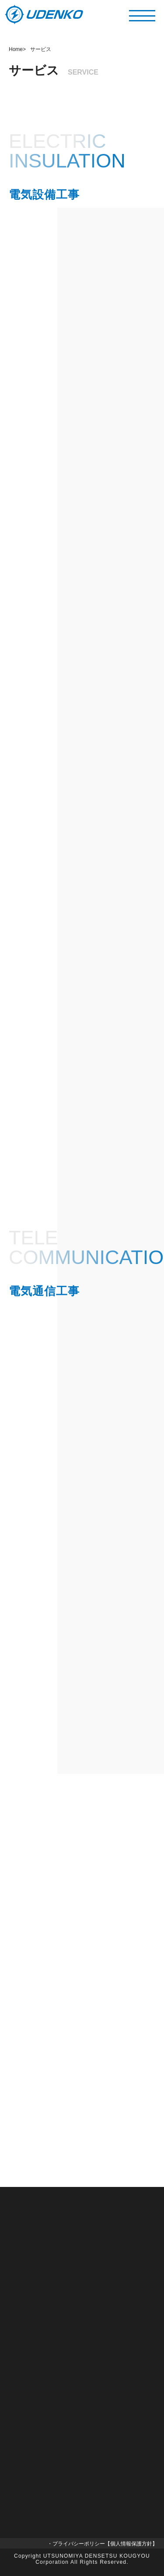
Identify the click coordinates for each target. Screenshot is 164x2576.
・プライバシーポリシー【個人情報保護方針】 (102, 2544)
